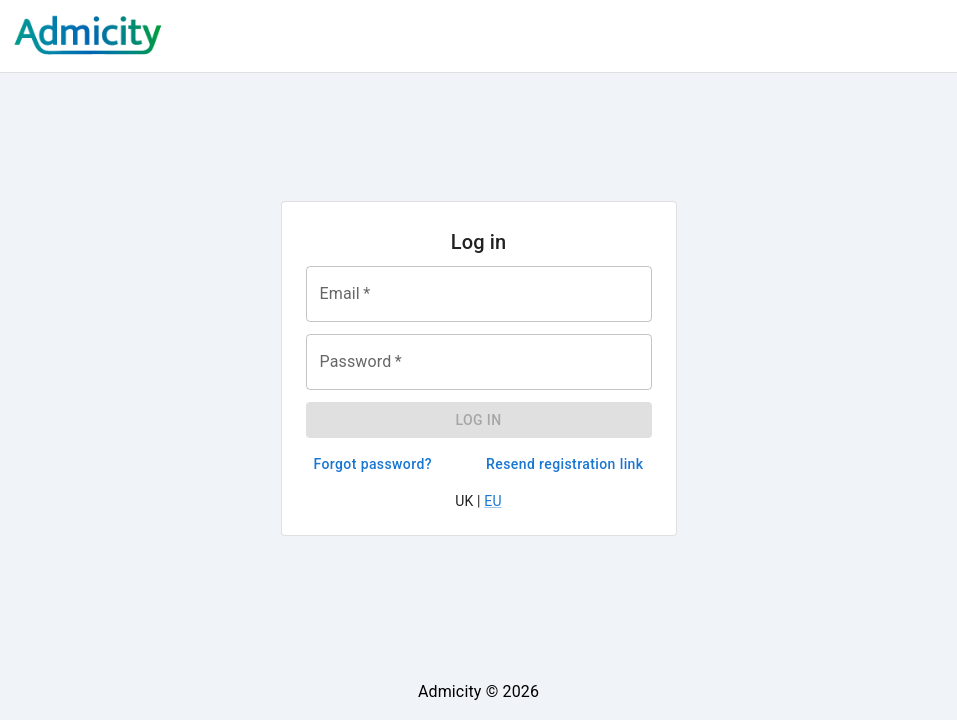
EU (492, 501)
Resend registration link (564, 464)
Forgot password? (373, 464)
